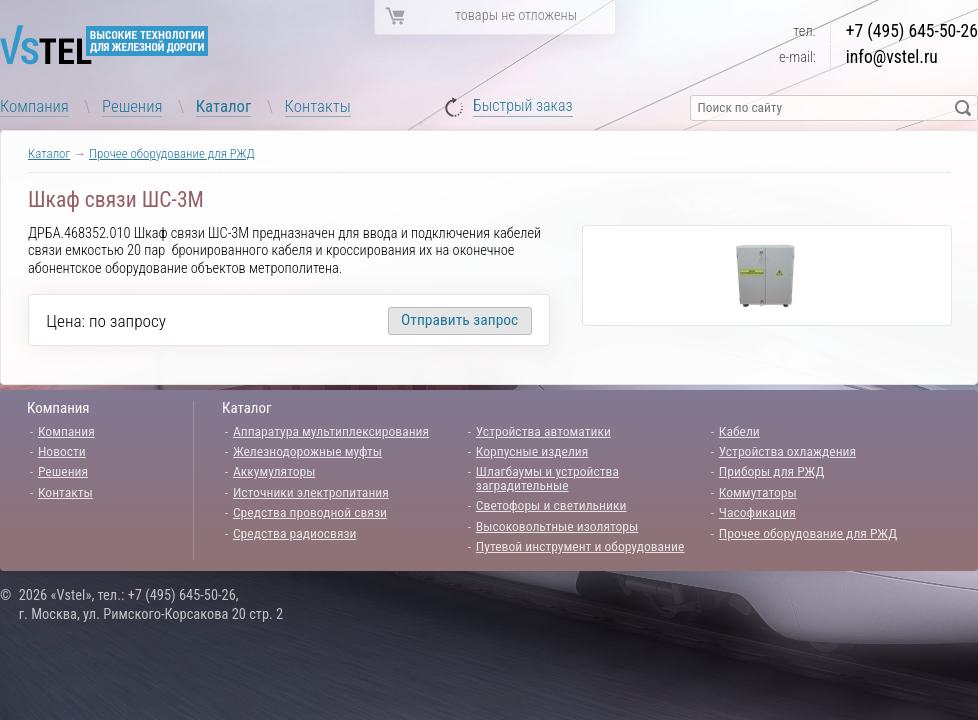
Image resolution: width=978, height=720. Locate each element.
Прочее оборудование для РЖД (172, 153)
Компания (34, 106)
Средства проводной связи (310, 512)
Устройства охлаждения (787, 451)
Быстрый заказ (523, 106)
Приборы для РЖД (772, 471)
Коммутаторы (758, 492)
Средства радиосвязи (295, 533)
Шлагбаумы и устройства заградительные (547, 478)
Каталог (224, 106)
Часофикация (757, 512)
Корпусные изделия (532, 451)
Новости (62, 451)
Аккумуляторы (274, 471)
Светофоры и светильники (551, 505)
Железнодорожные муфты (307, 451)
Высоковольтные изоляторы (557, 526)
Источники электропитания (311, 492)
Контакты (318, 106)
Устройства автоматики (543, 431)
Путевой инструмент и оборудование (580, 546)
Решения (132, 106)
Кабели (739, 431)
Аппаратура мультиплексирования (331, 431)
